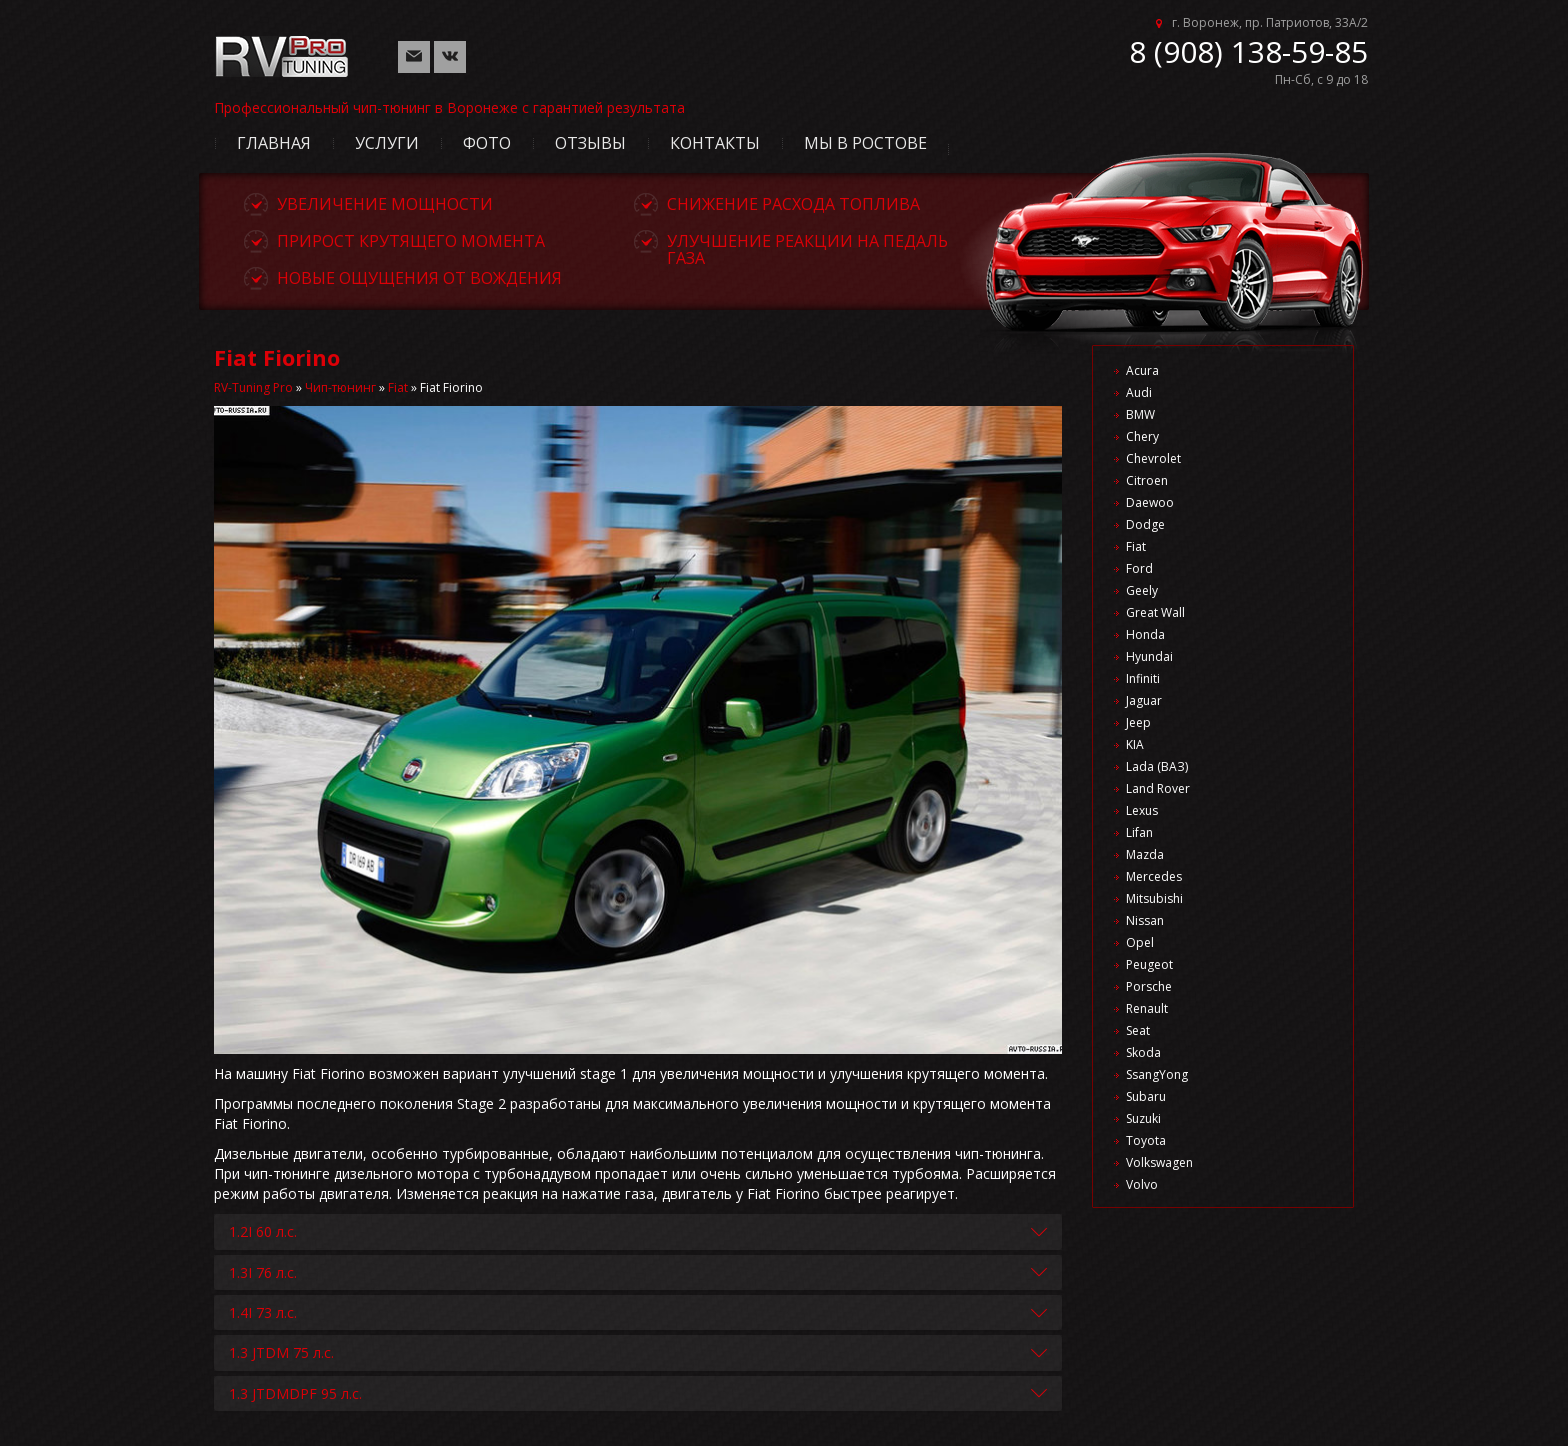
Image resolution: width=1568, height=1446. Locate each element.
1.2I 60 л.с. (263, 1231)
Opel (1140, 942)
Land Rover (1158, 788)
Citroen (1147, 480)
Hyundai (1149, 656)
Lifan (1139, 832)
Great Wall (1155, 612)
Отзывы (590, 143)
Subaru (1146, 1096)
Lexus (1142, 810)
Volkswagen (1159, 1162)
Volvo (1142, 1184)
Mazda (1145, 854)
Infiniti (1143, 678)
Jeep (1138, 722)
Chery (1142, 436)
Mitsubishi (1154, 898)
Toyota (1146, 1140)
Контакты (715, 143)
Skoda (1143, 1052)
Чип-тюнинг (340, 387)
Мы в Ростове (865, 143)
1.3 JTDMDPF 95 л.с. (295, 1393)
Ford (1139, 568)
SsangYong (1157, 1074)
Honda (1145, 634)
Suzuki (1143, 1118)
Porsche (1149, 986)
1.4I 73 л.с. (263, 1312)
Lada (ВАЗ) (1157, 766)
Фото (487, 143)
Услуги (387, 143)
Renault (1147, 1008)
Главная (274, 143)
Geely (1142, 590)
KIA (1135, 744)
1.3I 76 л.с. (263, 1272)
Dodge (1145, 524)
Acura (1142, 370)
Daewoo (1150, 502)
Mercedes (1154, 876)
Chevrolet (1153, 458)
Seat (1138, 1030)
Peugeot (1149, 964)
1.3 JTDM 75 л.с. (281, 1352)
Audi (1139, 392)
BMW (1140, 414)
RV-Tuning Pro (253, 387)
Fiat (398, 387)
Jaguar (1144, 700)
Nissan (1145, 920)
